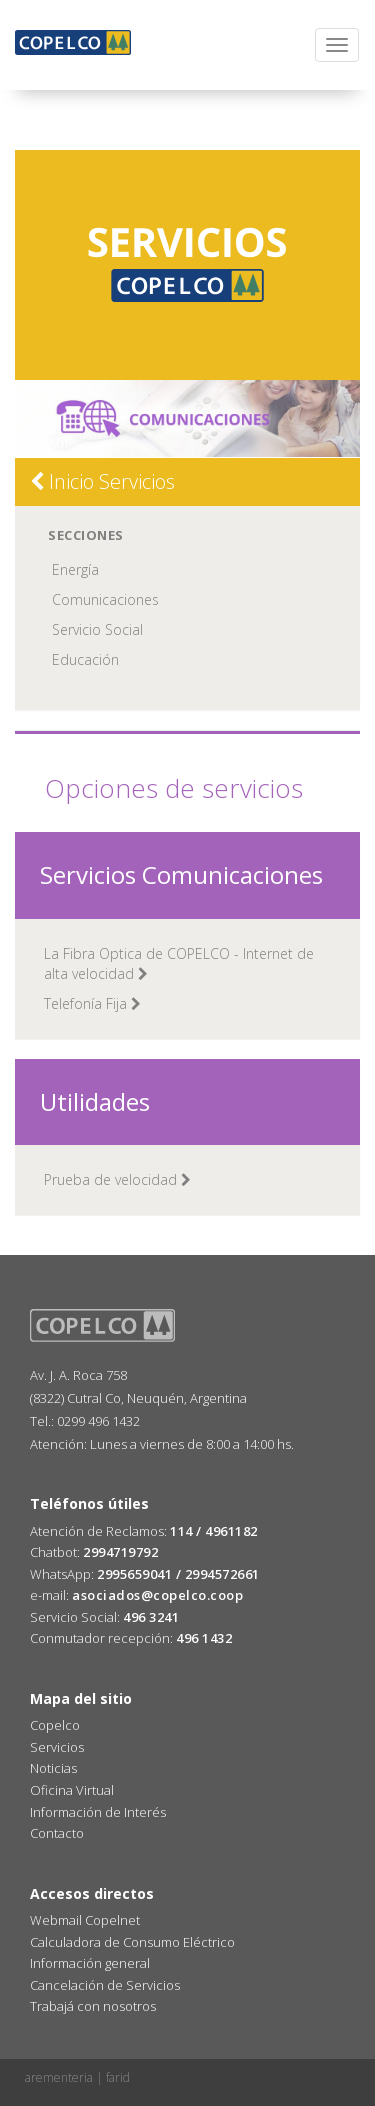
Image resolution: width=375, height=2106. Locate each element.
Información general (90, 1963)
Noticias (53, 1768)
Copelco (55, 1725)
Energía (75, 569)
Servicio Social (97, 629)
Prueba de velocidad (117, 1179)
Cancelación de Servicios (105, 1985)
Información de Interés (98, 1812)
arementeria (59, 2077)
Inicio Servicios (102, 481)
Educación (85, 659)
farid (118, 2077)
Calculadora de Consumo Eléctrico (132, 1942)
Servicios (57, 1747)
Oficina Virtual (72, 1790)
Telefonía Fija (92, 1003)
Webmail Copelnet (85, 1920)
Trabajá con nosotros (93, 2006)
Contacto (57, 1833)
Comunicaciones (105, 599)
